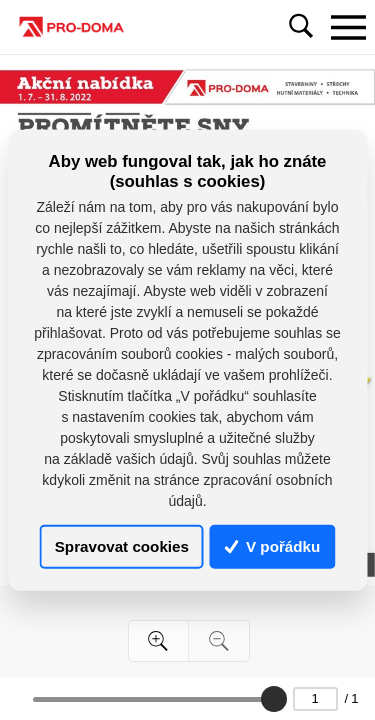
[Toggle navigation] (348, 27)
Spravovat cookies (122, 546)
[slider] (274, 699)
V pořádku (273, 546)
